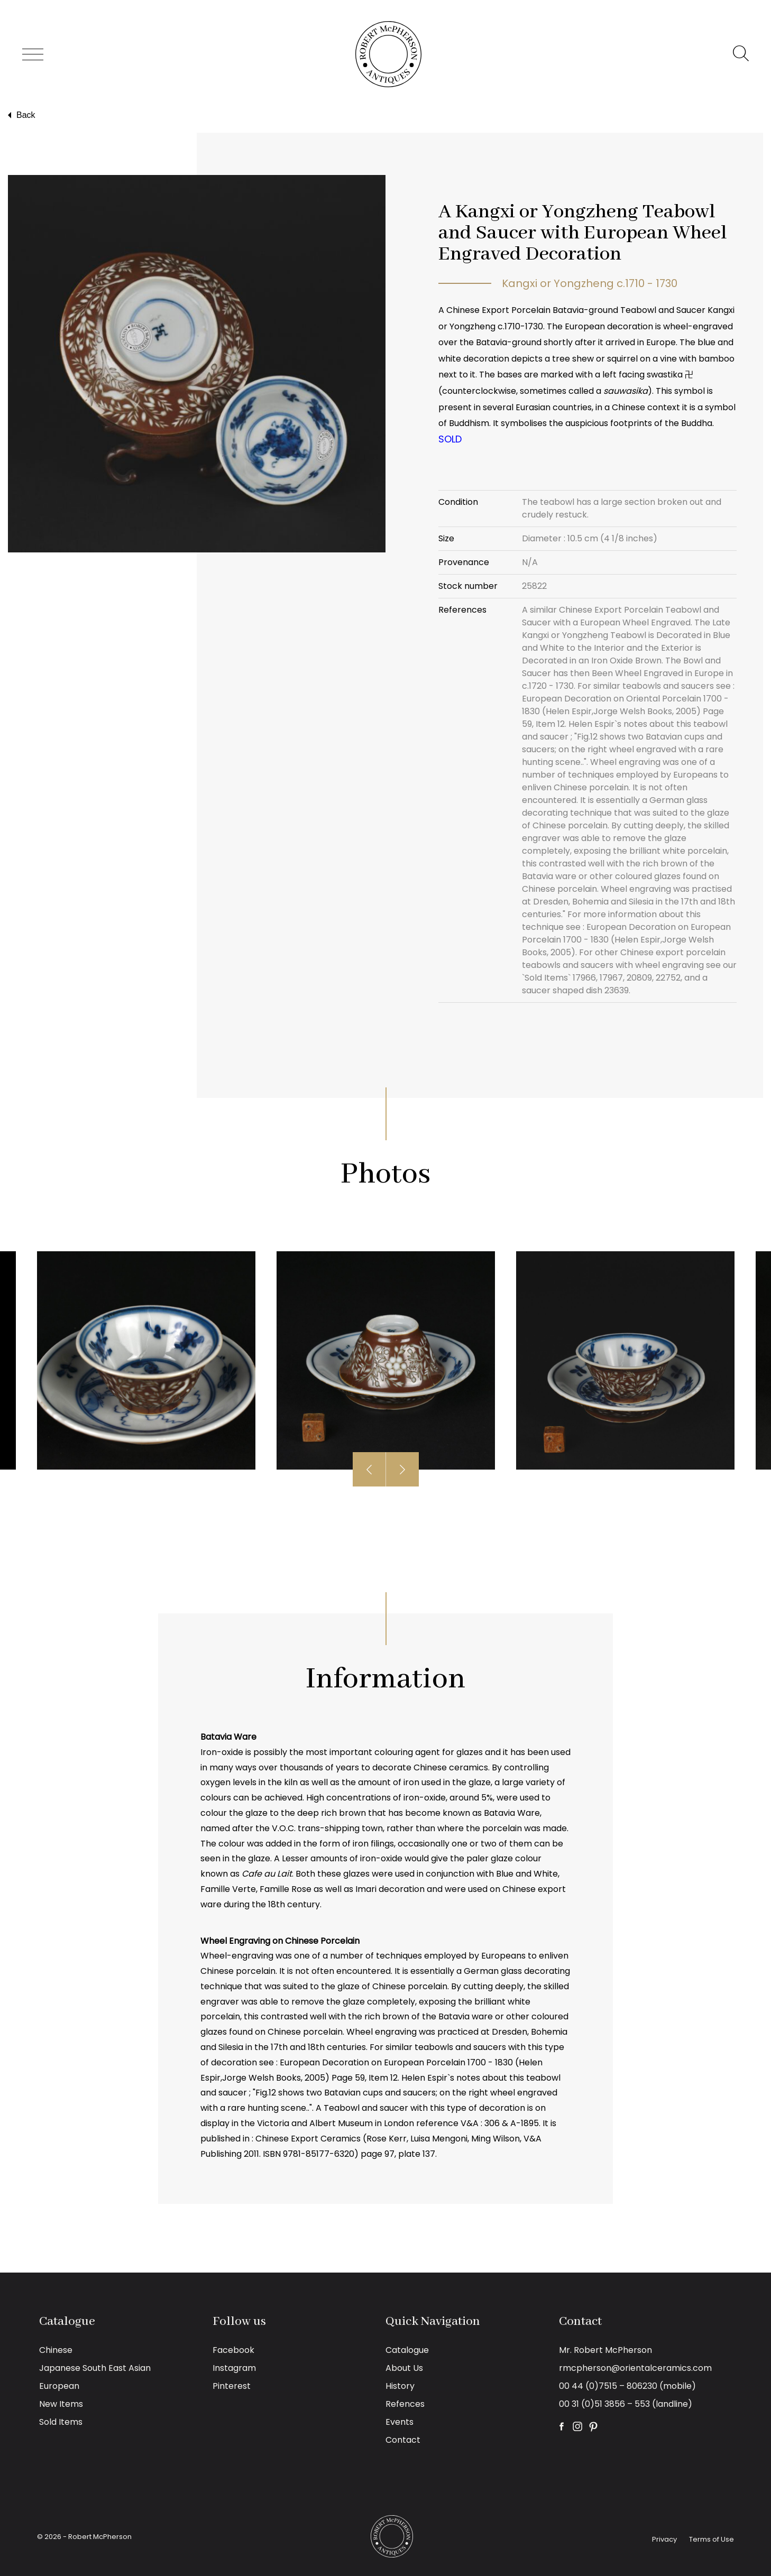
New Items (61, 2404)
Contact (403, 2440)
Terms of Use (711, 2539)
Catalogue (407, 2350)
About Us (404, 2368)
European (59, 2386)
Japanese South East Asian (95, 2368)
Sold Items (60, 2422)
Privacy (664, 2539)
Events (400, 2422)
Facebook (233, 2350)
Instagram (234, 2368)
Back (20, 115)
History (400, 2386)
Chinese (55, 2350)
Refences (405, 2404)
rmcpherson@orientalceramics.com (635, 2368)
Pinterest (232, 2386)
